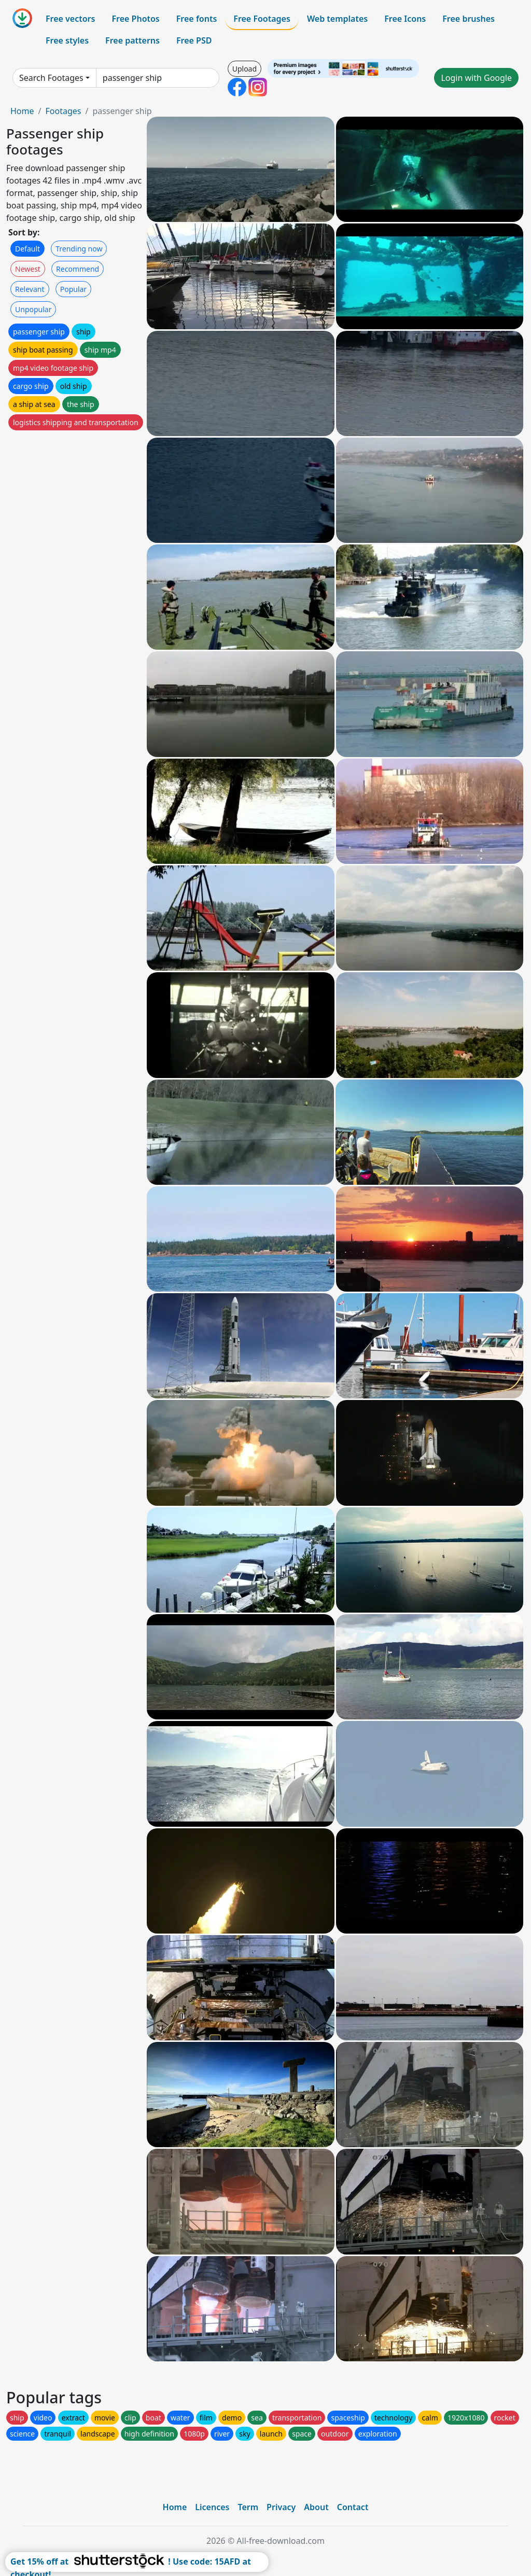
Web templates (337, 18)
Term (247, 2507)
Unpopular (33, 309)
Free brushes (468, 18)
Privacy (281, 2507)
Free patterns (132, 40)
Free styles (67, 40)
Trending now (78, 249)
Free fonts (196, 18)
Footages (63, 111)
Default (27, 249)
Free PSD (194, 40)
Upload (244, 69)
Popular (73, 289)
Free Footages (261, 18)
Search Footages (51, 77)
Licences (212, 2507)
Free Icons (405, 18)
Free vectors (70, 18)
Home (22, 111)
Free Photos (135, 18)
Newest (27, 269)
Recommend (77, 269)
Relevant (30, 289)
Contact (353, 2507)
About (316, 2507)
